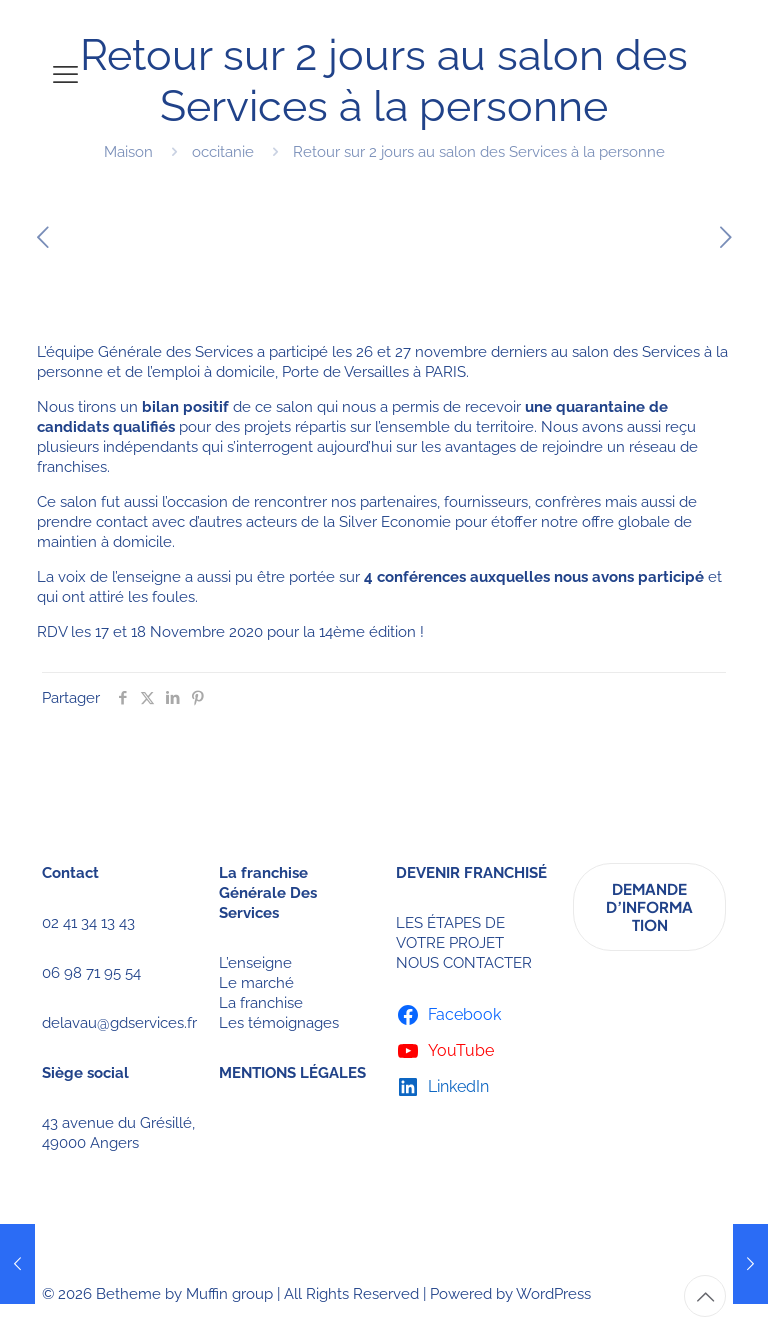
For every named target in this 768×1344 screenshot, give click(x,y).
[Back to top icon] (705, 1296)
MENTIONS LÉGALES (292, 1073)
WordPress (553, 1294)
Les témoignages (279, 1023)
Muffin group (229, 1294)
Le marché (256, 983)
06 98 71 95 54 (91, 973)
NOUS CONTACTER (464, 963)
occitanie (223, 152)
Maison (128, 152)
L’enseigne (255, 963)
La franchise (261, 1003)
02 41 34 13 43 (88, 923)
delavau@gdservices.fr (119, 1023)
